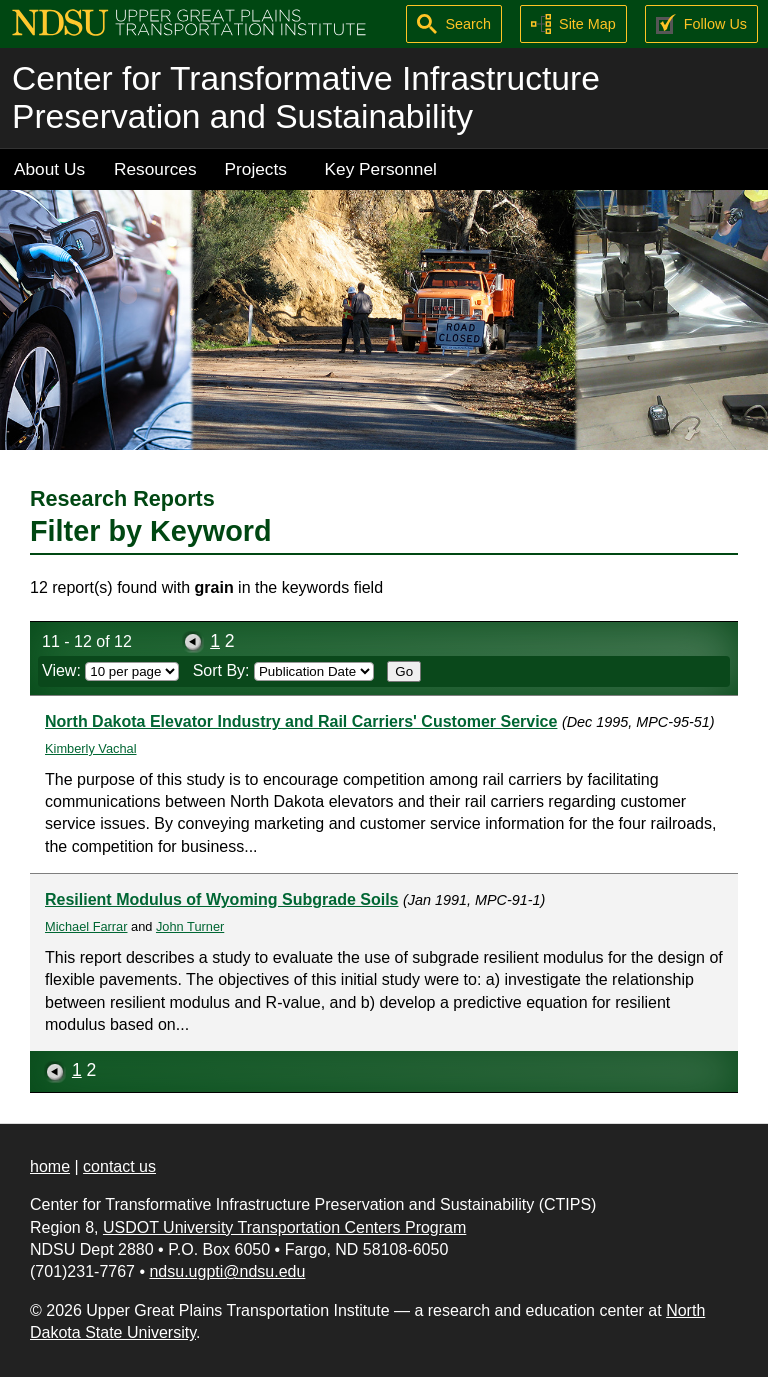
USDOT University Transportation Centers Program (284, 1227)
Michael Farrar (86, 926)
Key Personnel (381, 169)
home (50, 1166)
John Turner (190, 926)
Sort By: (283, 670)
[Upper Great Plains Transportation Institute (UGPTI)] (189, 21)
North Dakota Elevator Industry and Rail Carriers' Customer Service (301, 721)
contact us (119, 1166)
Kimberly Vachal (91, 748)
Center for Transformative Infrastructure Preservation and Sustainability (306, 97)
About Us (49, 169)
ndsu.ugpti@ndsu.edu (227, 1271)
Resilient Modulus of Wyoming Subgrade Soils (222, 899)
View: (110, 670)
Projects (256, 169)
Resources (155, 169)
